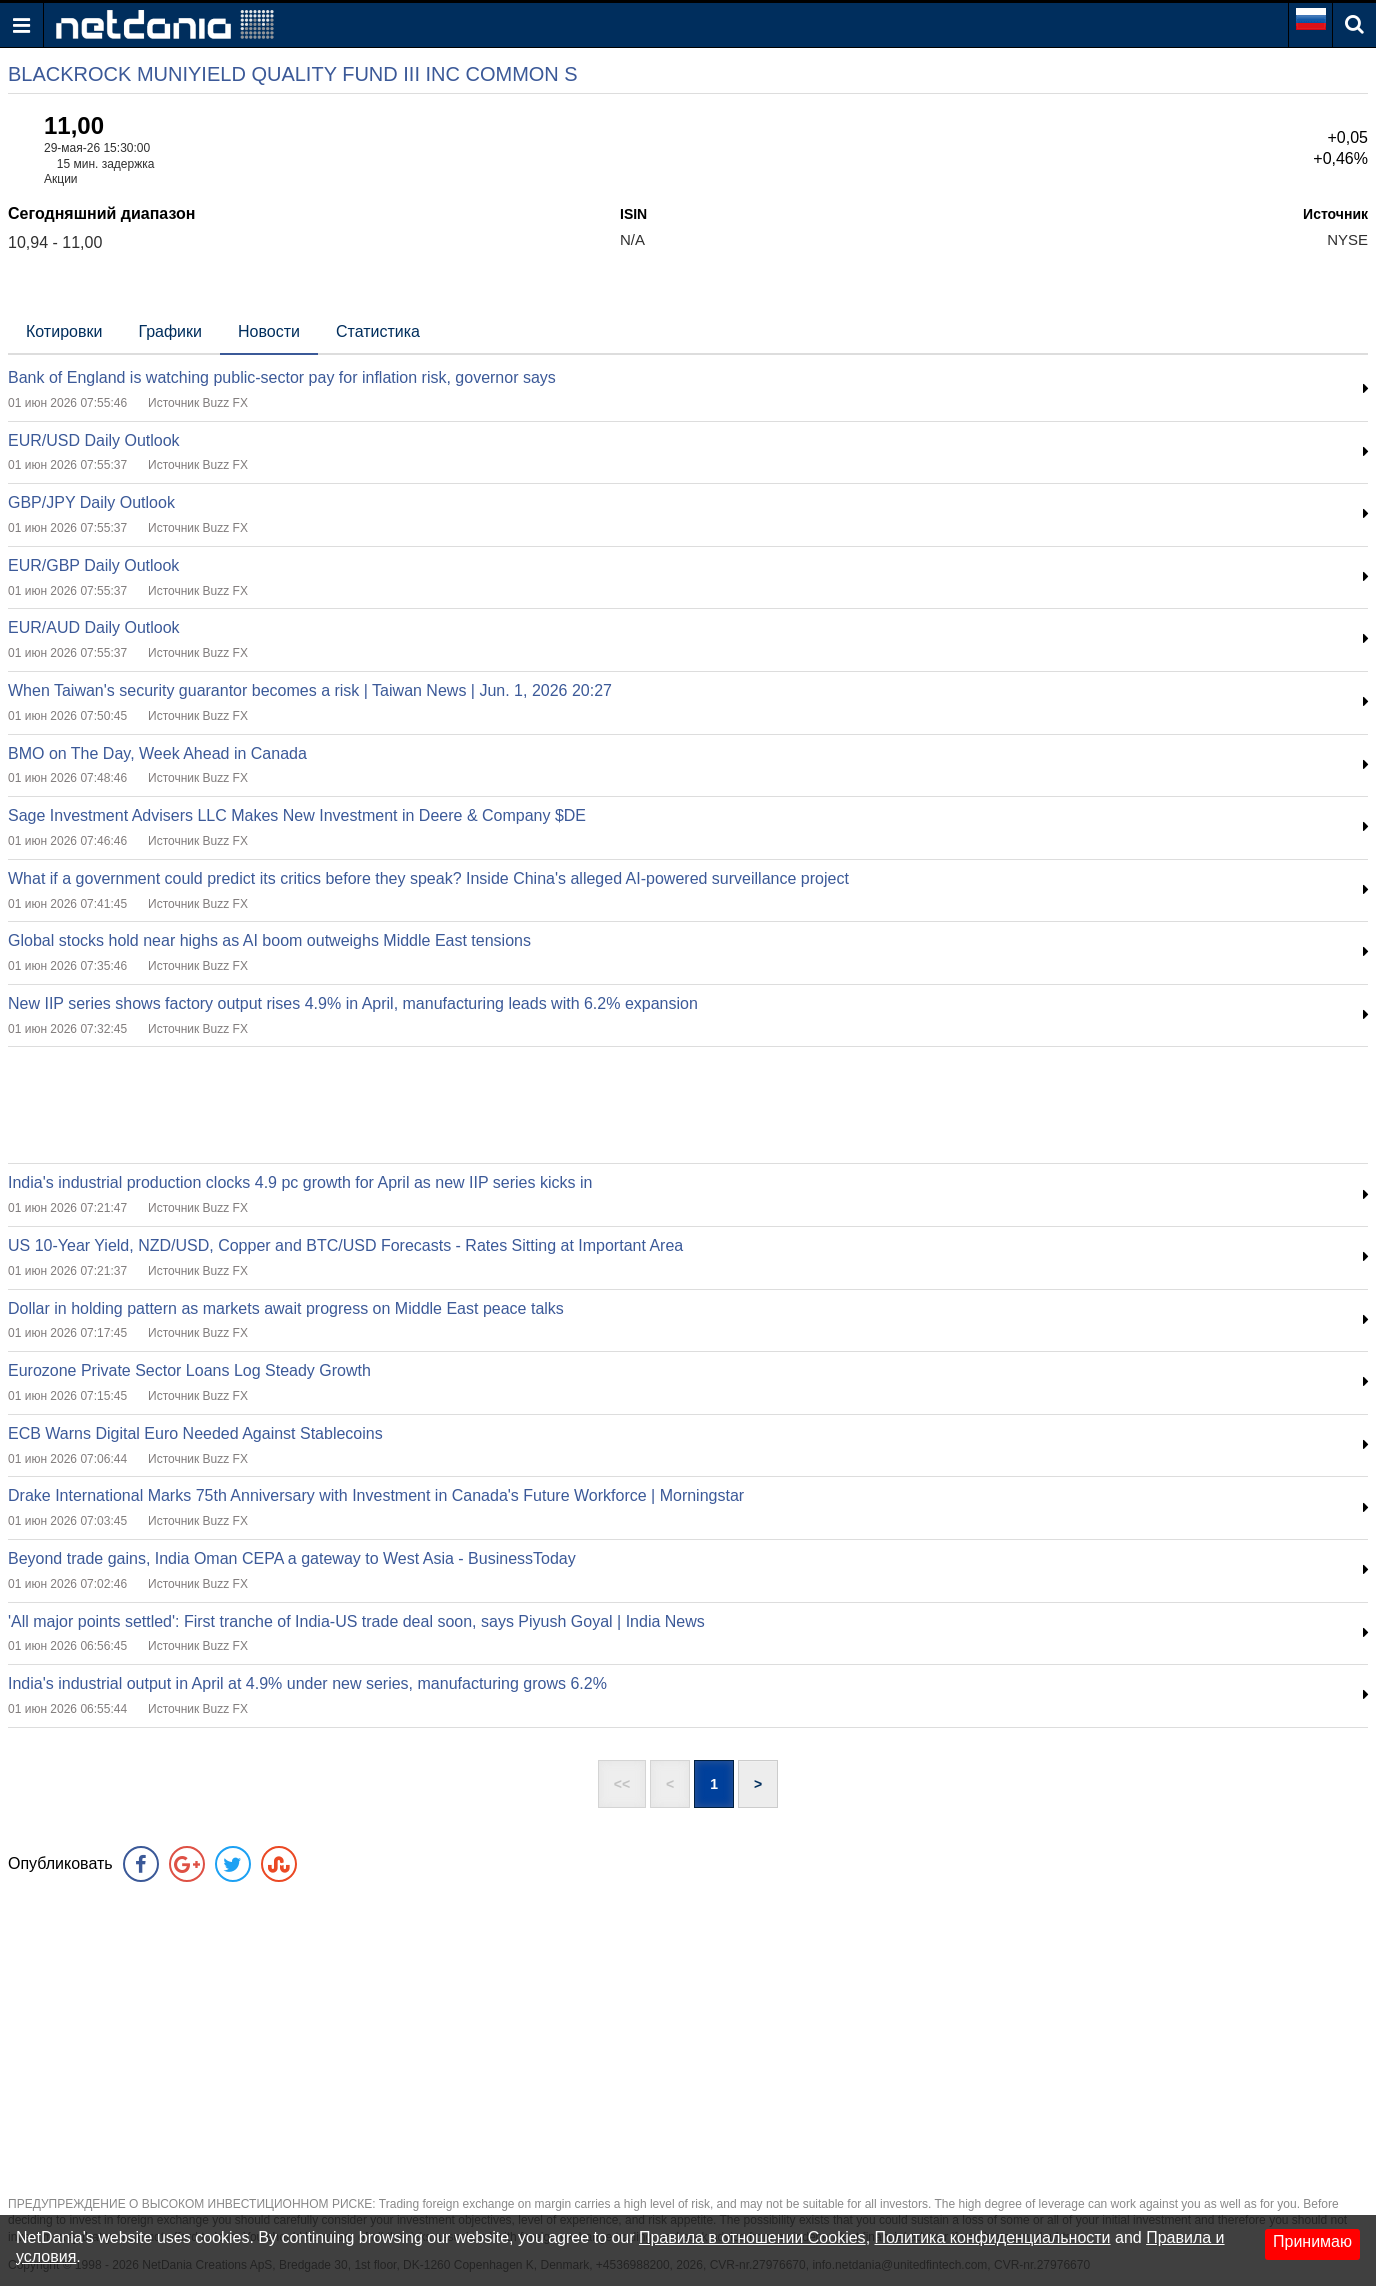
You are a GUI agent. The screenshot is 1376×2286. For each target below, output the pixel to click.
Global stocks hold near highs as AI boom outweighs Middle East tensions (269, 940)
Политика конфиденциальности (993, 2237)
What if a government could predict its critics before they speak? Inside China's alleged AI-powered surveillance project (428, 878)
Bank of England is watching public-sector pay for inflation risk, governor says (282, 377)
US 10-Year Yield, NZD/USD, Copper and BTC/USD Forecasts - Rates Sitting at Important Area (345, 1245)
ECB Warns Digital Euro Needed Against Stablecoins (195, 1433)
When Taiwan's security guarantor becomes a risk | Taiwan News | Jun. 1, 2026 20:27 (310, 690)
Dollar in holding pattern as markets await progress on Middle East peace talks (286, 1308)
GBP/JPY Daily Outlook (91, 502)
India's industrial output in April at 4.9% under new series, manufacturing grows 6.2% (307, 1683)
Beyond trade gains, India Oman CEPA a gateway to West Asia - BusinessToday (292, 1558)
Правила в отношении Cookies (752, 2237)
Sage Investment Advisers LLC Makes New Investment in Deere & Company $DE (297, 815)
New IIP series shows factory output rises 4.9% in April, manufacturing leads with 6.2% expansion (353, 1003)
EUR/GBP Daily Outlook (93, 565)
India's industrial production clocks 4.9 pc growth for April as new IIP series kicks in (300, 1182)
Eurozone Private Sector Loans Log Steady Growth (189, 1370)
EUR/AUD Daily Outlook (94, 627)
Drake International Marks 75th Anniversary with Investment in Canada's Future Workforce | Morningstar (376, 1495)
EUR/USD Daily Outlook (94, 440)
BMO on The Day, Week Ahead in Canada (157, 753)
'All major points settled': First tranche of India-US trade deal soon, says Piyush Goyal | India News (356, 1621)
